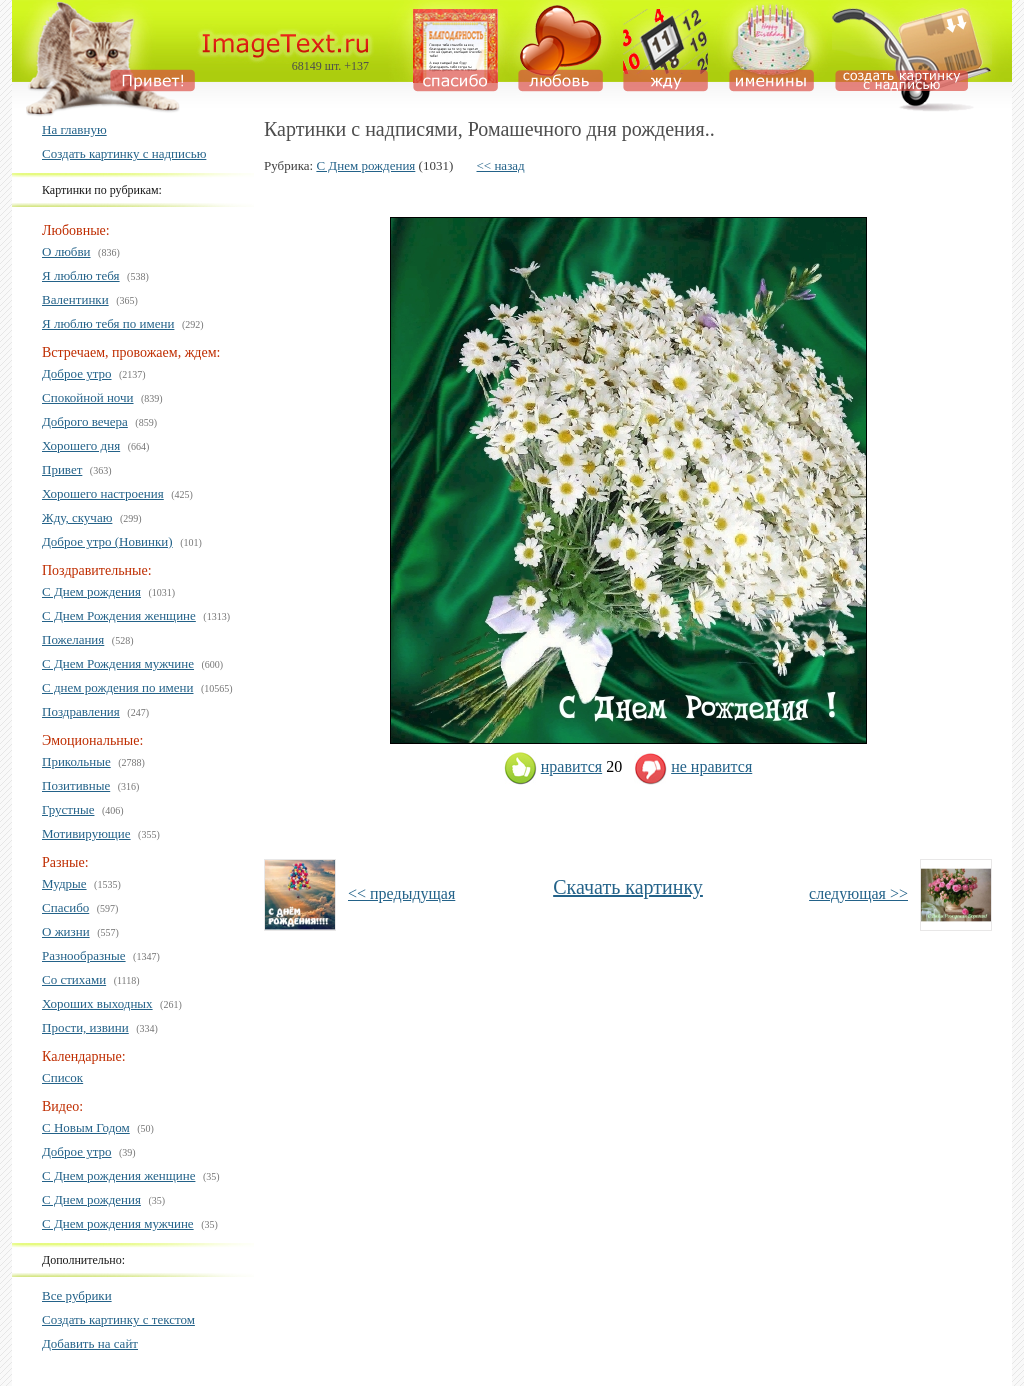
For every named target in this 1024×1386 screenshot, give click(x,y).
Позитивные (76, 785)
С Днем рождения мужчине (118, 1223)
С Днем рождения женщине (118, 1175)
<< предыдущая (401, 893)
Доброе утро (77, 373)
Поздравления (81, 711)
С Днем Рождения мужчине (118, 663)
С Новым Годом (86, 1127)
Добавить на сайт (90, 1343)
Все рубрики (77, 1295)
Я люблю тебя (81, 275)
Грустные (68, 809)
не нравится (693, 766)
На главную (74, 129)
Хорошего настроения (103, 493)
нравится (553, 766)
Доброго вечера (85, 421)
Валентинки (75, 299)
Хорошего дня (81, 445)
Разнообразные (84, 955)
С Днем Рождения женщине (119, 615)
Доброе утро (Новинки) (107, 541)
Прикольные (76, 761)
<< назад (501, 165)
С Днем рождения (91, 591)
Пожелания (73, 639)
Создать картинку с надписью (124, 153)
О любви (66, 251)
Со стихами (74, 979)
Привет (62, 469)
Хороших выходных (97, 1003)
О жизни (66, 931)
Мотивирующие (86, 833)
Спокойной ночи (88, 397)
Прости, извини (85, 1027)
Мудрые (64, 883)
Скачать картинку (628, 887)
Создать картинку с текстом (118, 1319)
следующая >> (858, 893)
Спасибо (65, 907)
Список (62, 1077)
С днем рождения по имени (118, 687)
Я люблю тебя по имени (108, 323)
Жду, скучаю (77, 517)
